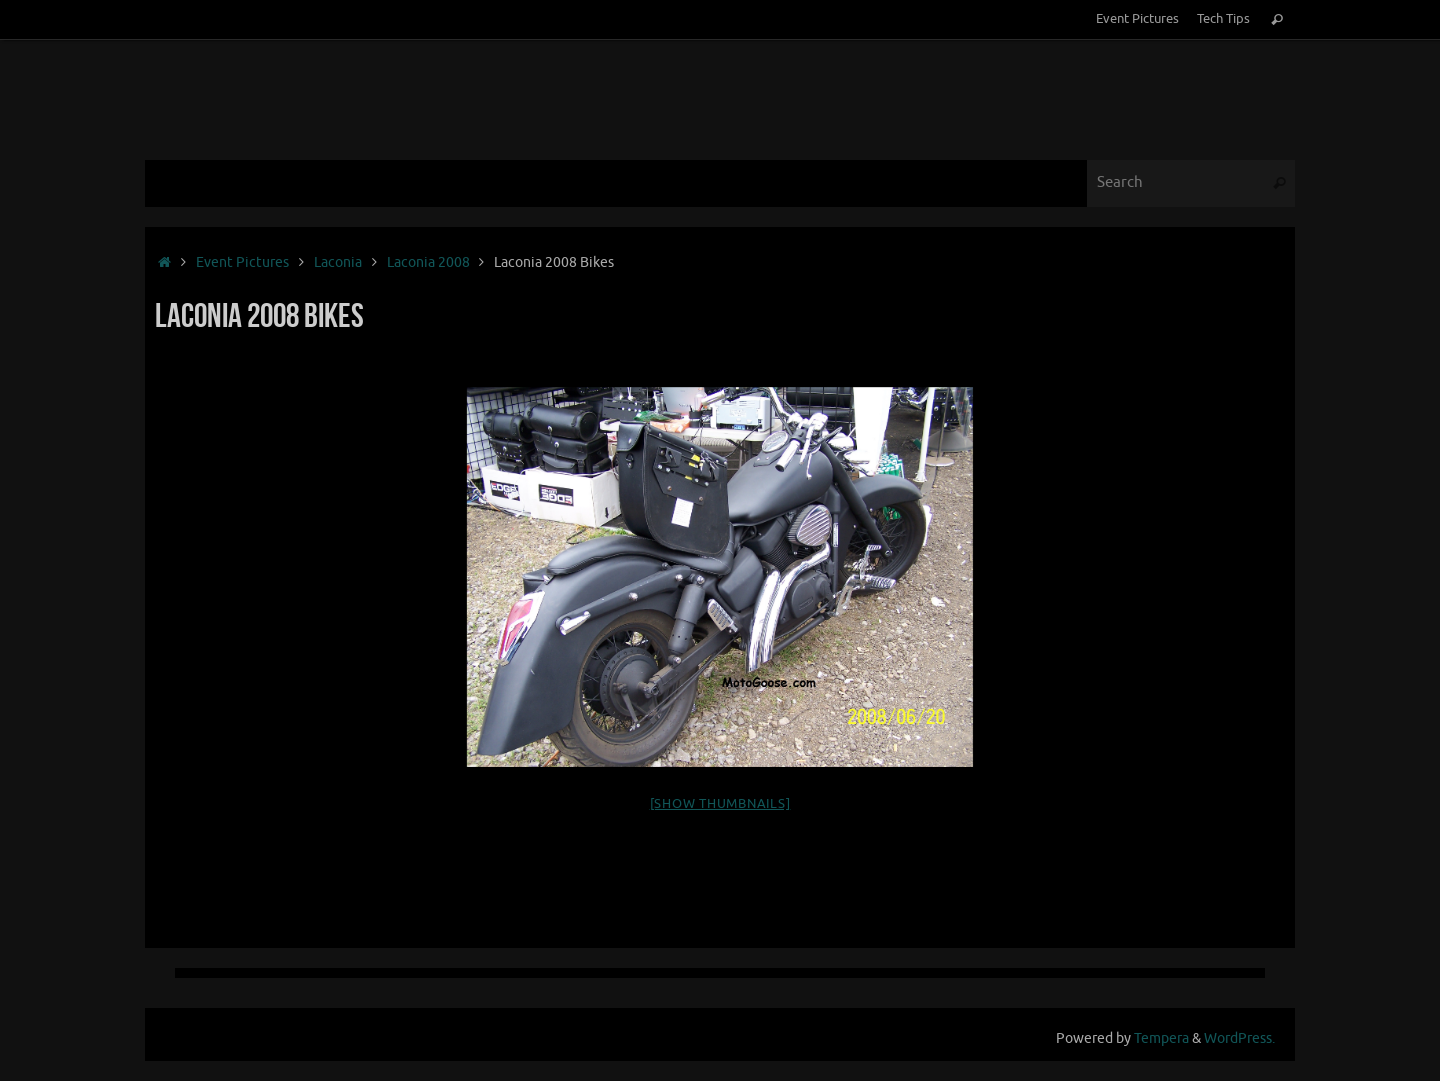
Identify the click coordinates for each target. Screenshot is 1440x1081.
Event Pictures (1137, 19)
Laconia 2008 (428, 262)
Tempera (1161, 1038)
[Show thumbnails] (720, 803)
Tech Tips (1223, 19)
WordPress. (1239, 1038)
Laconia (338, 262)
